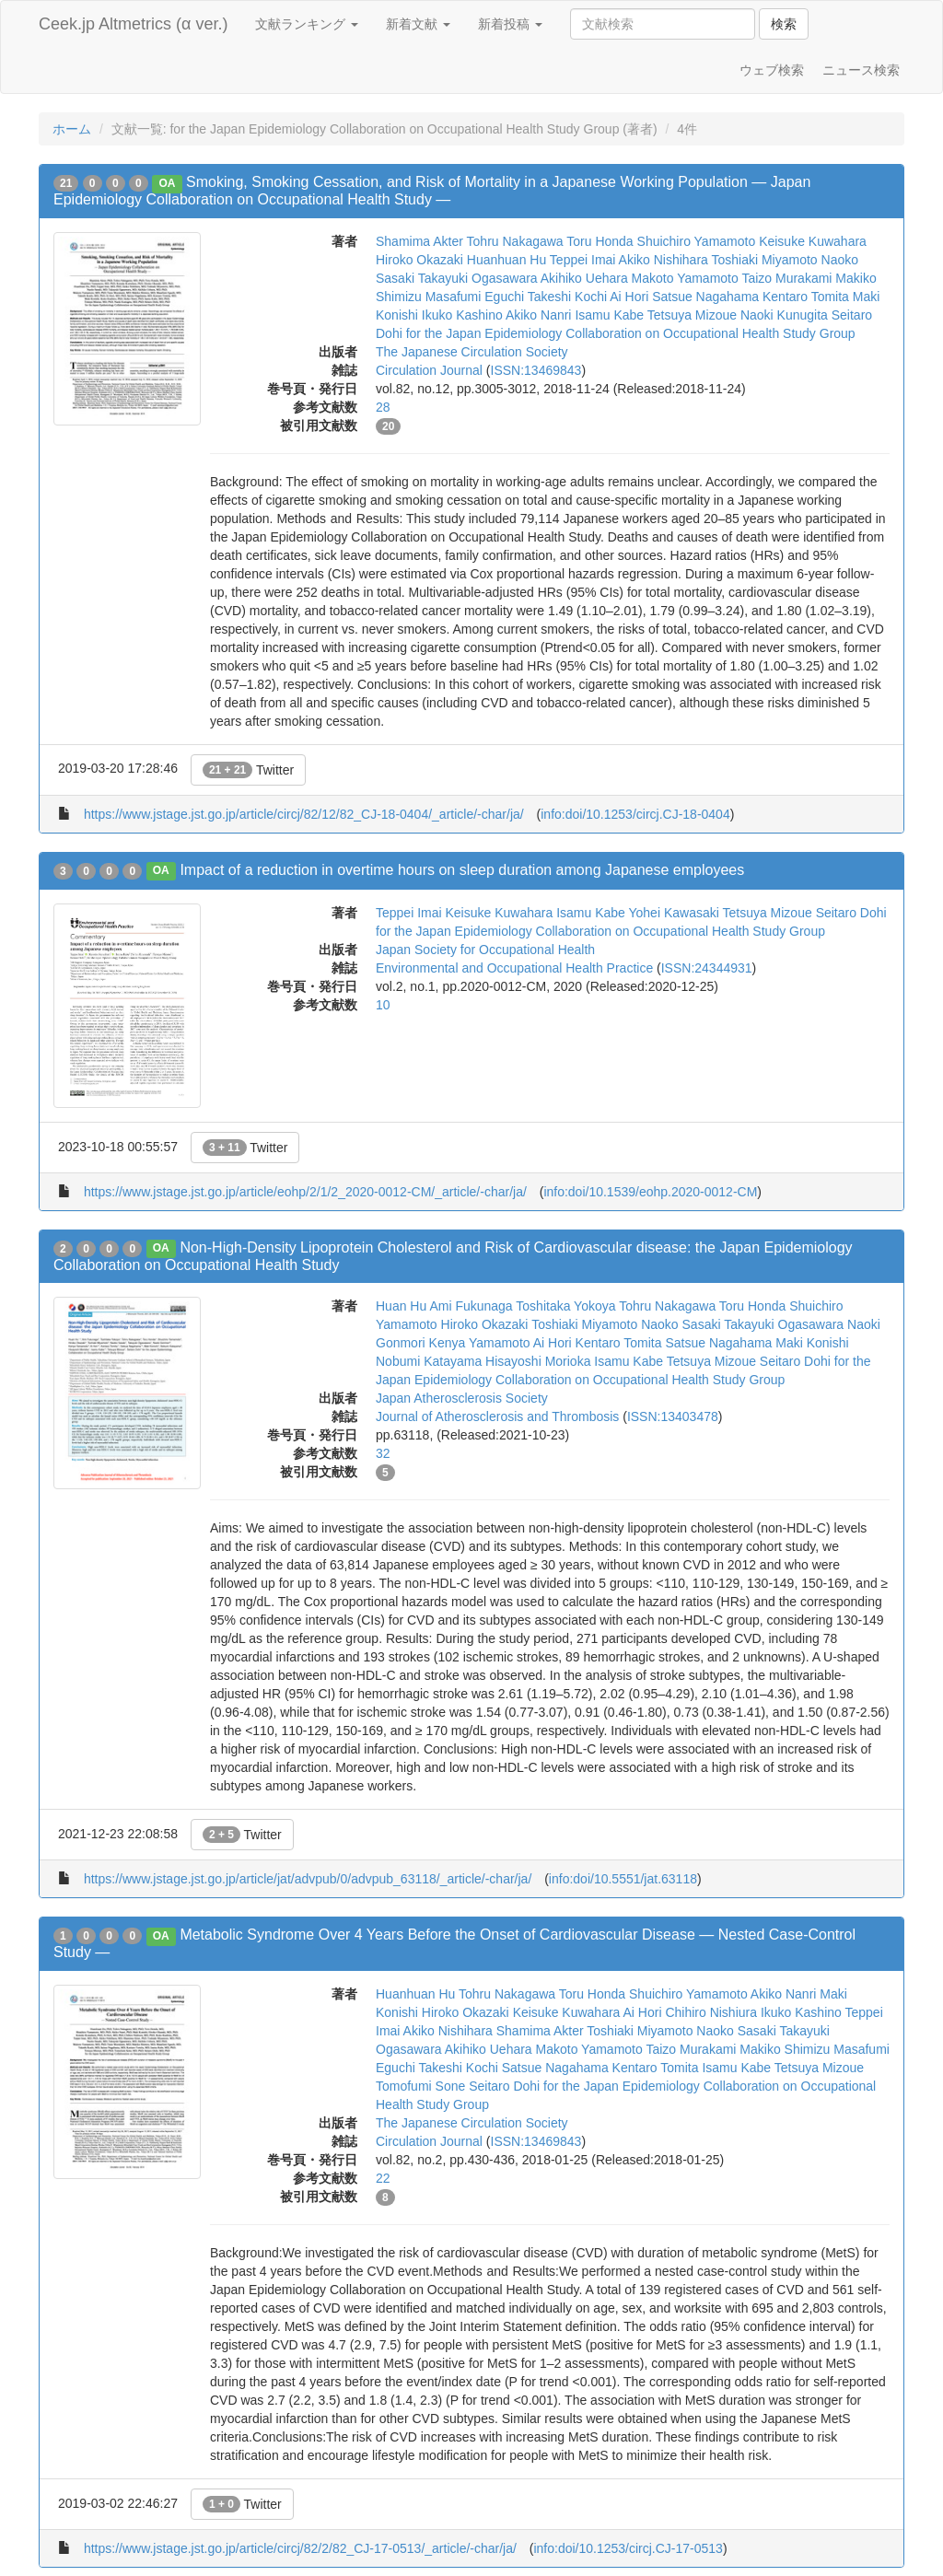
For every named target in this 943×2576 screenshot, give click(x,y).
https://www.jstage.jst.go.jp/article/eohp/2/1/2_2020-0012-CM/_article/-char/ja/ (305, 1191)
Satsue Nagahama (705, 296)
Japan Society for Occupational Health (485, 949)
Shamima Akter (419, 241)
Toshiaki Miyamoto (764, 259)
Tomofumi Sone (420, 2086)
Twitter (248, 770)
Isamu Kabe (609, 315)
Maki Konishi (811, 1342)
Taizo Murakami (786, 278)
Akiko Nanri (539, 315)
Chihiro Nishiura (711, 2012)
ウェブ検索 (771, 70)
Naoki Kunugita (784, 315)
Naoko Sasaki (680, 1324)
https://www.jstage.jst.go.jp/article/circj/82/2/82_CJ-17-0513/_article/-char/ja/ (300, 2548)
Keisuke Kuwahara (813, 241)
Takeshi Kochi (567, 296)
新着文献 (418, 24)
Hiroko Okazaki (419, 259)
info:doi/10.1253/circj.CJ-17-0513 (627, 2548)
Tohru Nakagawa (515, 241)
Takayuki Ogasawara (478, 278)
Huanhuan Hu (506, 259)
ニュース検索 (861, 70)
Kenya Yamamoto (479, 1342)
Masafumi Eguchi (474, 296)
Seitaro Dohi (851, 912)
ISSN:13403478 (672, 1416)
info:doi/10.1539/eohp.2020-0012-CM (650, 1191)
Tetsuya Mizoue (692, 315)
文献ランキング (306, 24)
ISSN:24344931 (706, 968)
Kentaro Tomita (806, 296)
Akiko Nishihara (663, 259)
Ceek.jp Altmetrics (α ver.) (133, 24)
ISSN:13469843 (536, 370)
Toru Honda (599, 241)
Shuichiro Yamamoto (696, 241)
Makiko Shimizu (784, 2049)
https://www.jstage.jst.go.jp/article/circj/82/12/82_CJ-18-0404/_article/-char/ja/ (304, 814)
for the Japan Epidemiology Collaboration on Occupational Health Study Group (631, 333)
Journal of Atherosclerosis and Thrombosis (497, 1416)
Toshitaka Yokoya (565, 1306)
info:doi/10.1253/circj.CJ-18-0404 (635, 814)
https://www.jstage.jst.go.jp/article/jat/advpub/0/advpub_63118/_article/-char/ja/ (307, 1878)
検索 (784, 24)
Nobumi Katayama (429, 1361)
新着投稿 (510, 24)
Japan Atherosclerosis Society (462, 1398)
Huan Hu (401, 1306)
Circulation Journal (429, 370)
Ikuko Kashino (462, 315)
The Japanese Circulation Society (472, 351)
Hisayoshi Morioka (537, 1361)
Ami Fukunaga (470, 1306)
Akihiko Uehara (584, 278)
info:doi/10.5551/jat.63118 (623, 1878)
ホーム (71, 129)
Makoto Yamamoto (685, 278)
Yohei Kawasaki (673, 912)
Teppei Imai (583, 259)
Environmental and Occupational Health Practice (514, 968)
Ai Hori (629, 296)
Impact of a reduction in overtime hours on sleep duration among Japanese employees (462, 870)
